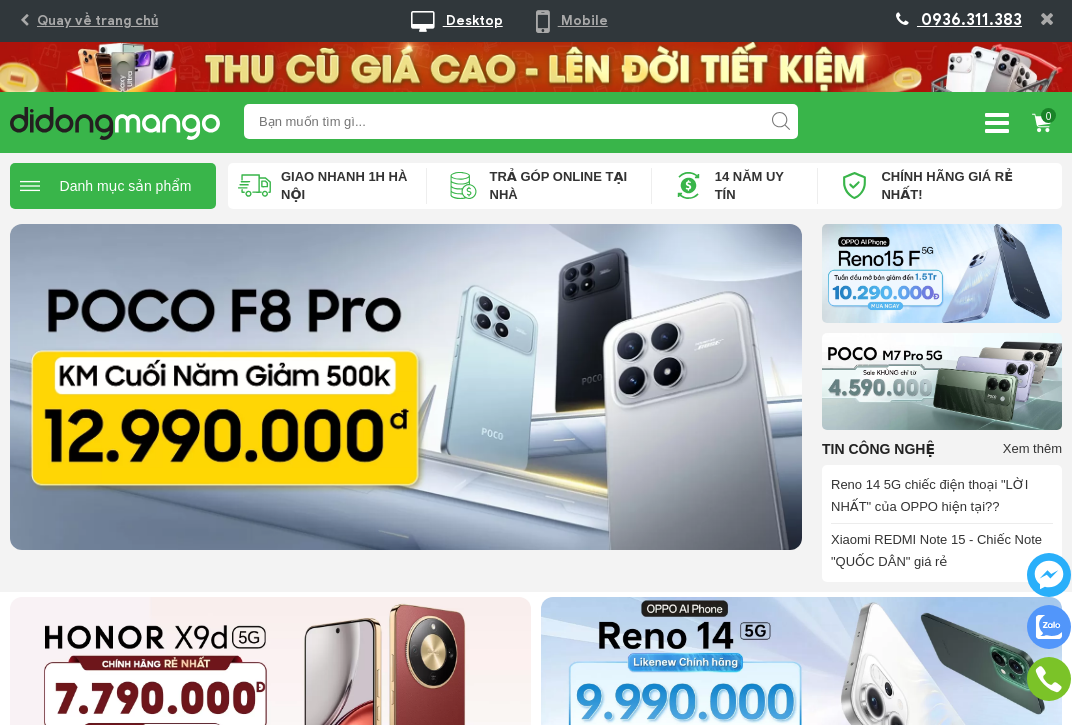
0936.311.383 (959, 20)
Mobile (572, 20)
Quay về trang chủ (89, 20)
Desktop (457, 20)
